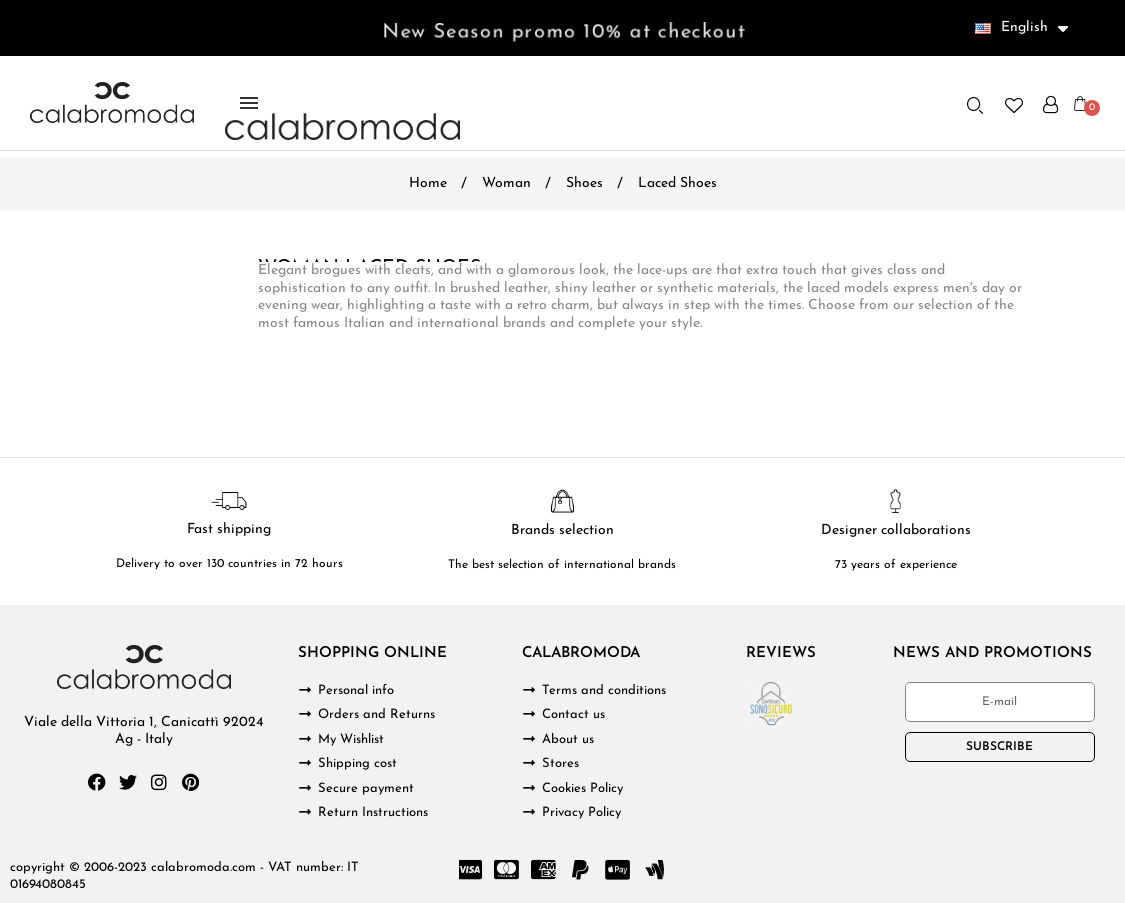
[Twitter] (128, 782)
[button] (975, 105)
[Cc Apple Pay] (618, 870)
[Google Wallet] (655, 870)
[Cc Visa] (470, 870)
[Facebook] (97, 782)
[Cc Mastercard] (507, 870)
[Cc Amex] (544, 870)
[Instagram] (159, 782)
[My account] (1050, 105)
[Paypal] (581, 870)
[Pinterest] (190, 782)
